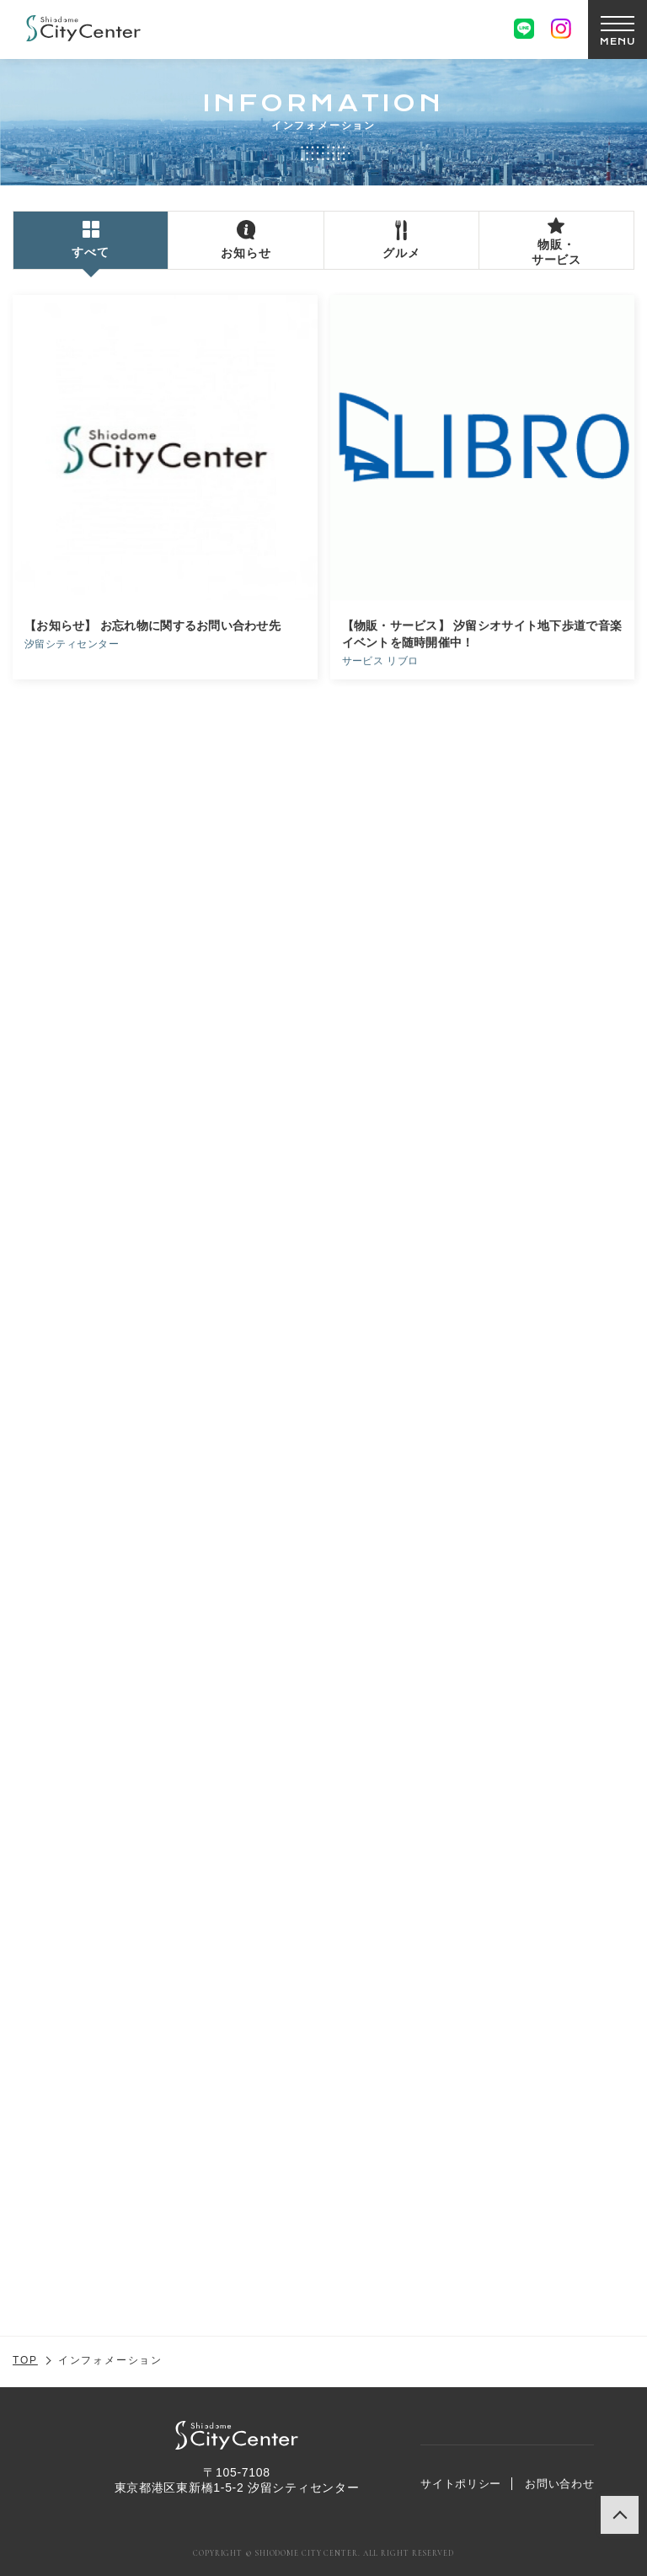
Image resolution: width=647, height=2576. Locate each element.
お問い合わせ (559, 2483)
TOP (25, 2360)
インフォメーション (110, 2360)
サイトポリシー (460, 2483)
